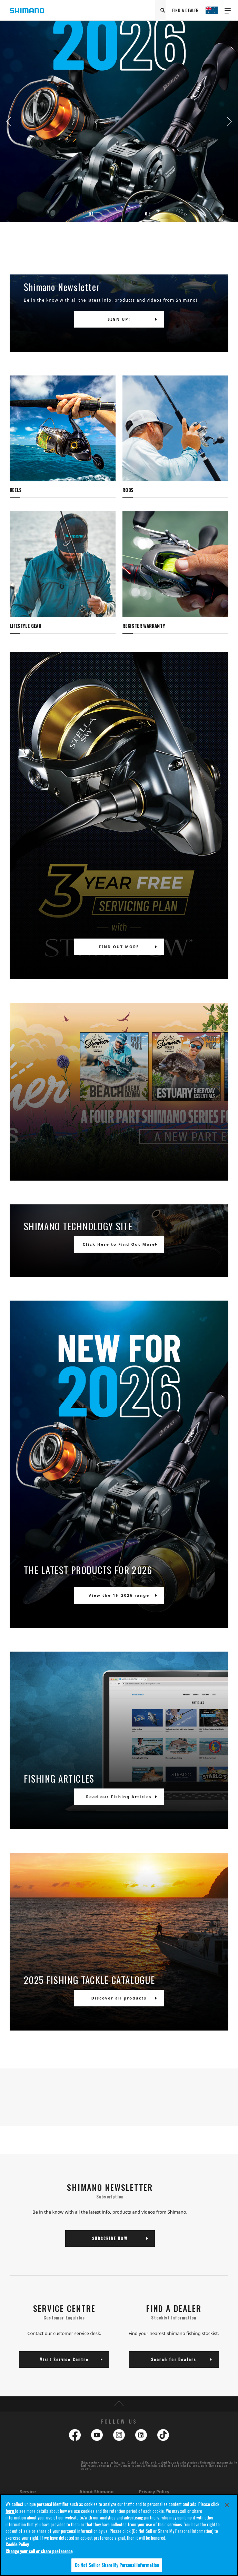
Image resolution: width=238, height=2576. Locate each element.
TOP (119, 2404)
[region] (119, 2535)
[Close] (227, 2505)
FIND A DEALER (185, 10)
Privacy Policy (154, 2491)
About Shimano (96, 2491)
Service (28, 2491)
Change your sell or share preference (39, 2551)
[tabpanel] (119, 121)
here (10, 2510)
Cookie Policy (17, 2544)
